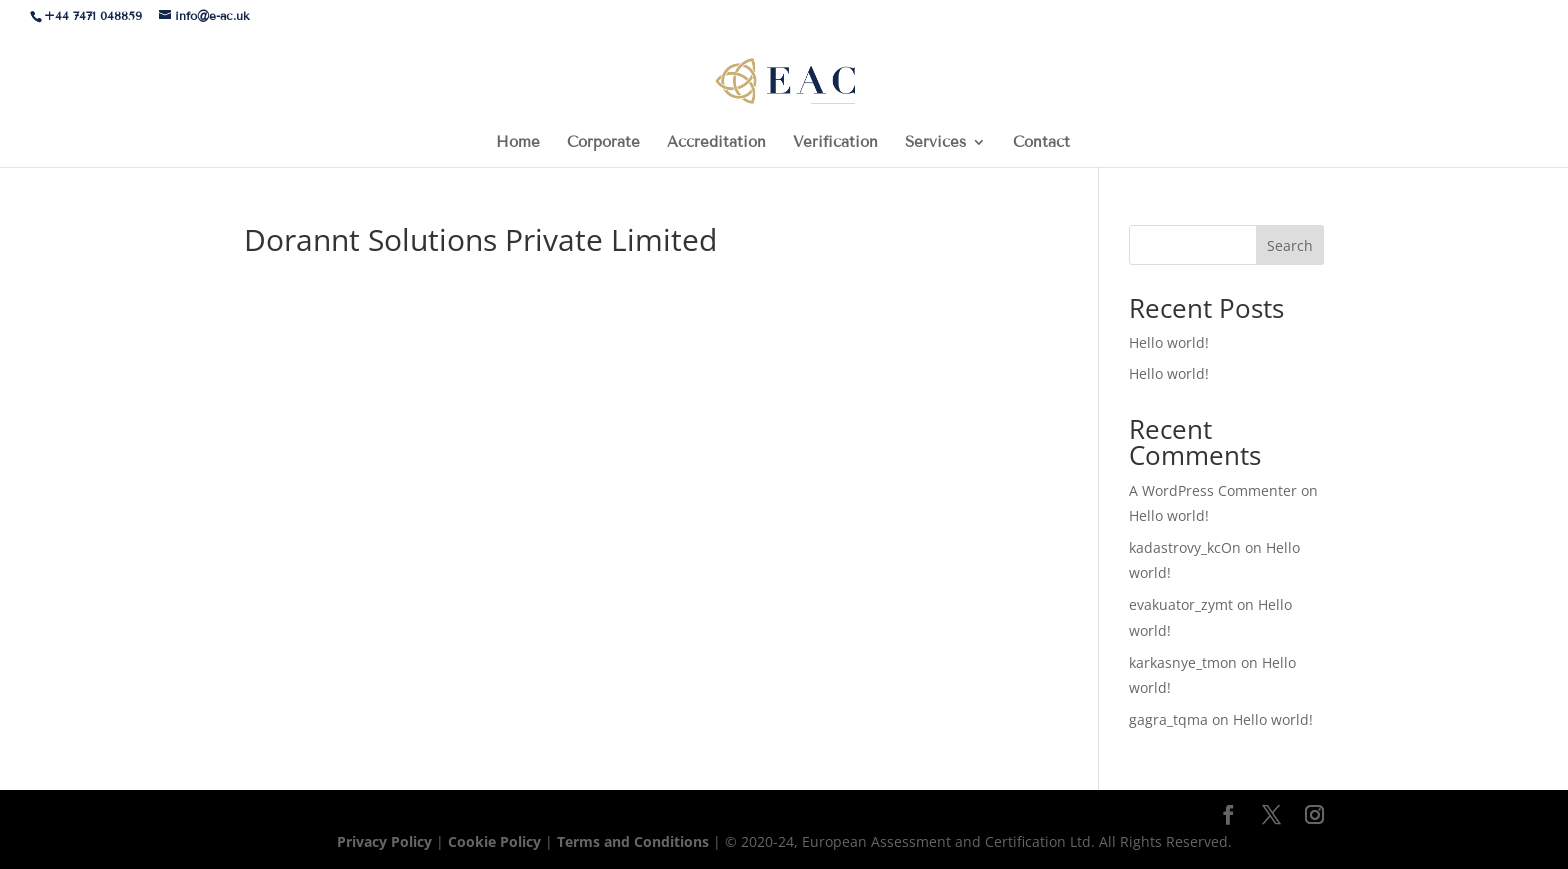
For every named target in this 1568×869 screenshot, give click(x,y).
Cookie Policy (494, 841)
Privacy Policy (386, 841)
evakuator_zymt (1181, 604)
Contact (1041, 143)
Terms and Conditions (635, 841)
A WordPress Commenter (1213, 490)
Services (935, 143)
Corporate (603, 143)
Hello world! (1169, 342)
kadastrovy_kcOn (1185, 547)
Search (1290, 245)
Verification (835, 143)
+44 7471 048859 (93, 15)
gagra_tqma (1168, 719)
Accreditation (716, 143)
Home (518, 143)
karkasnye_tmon (1183, 662)
